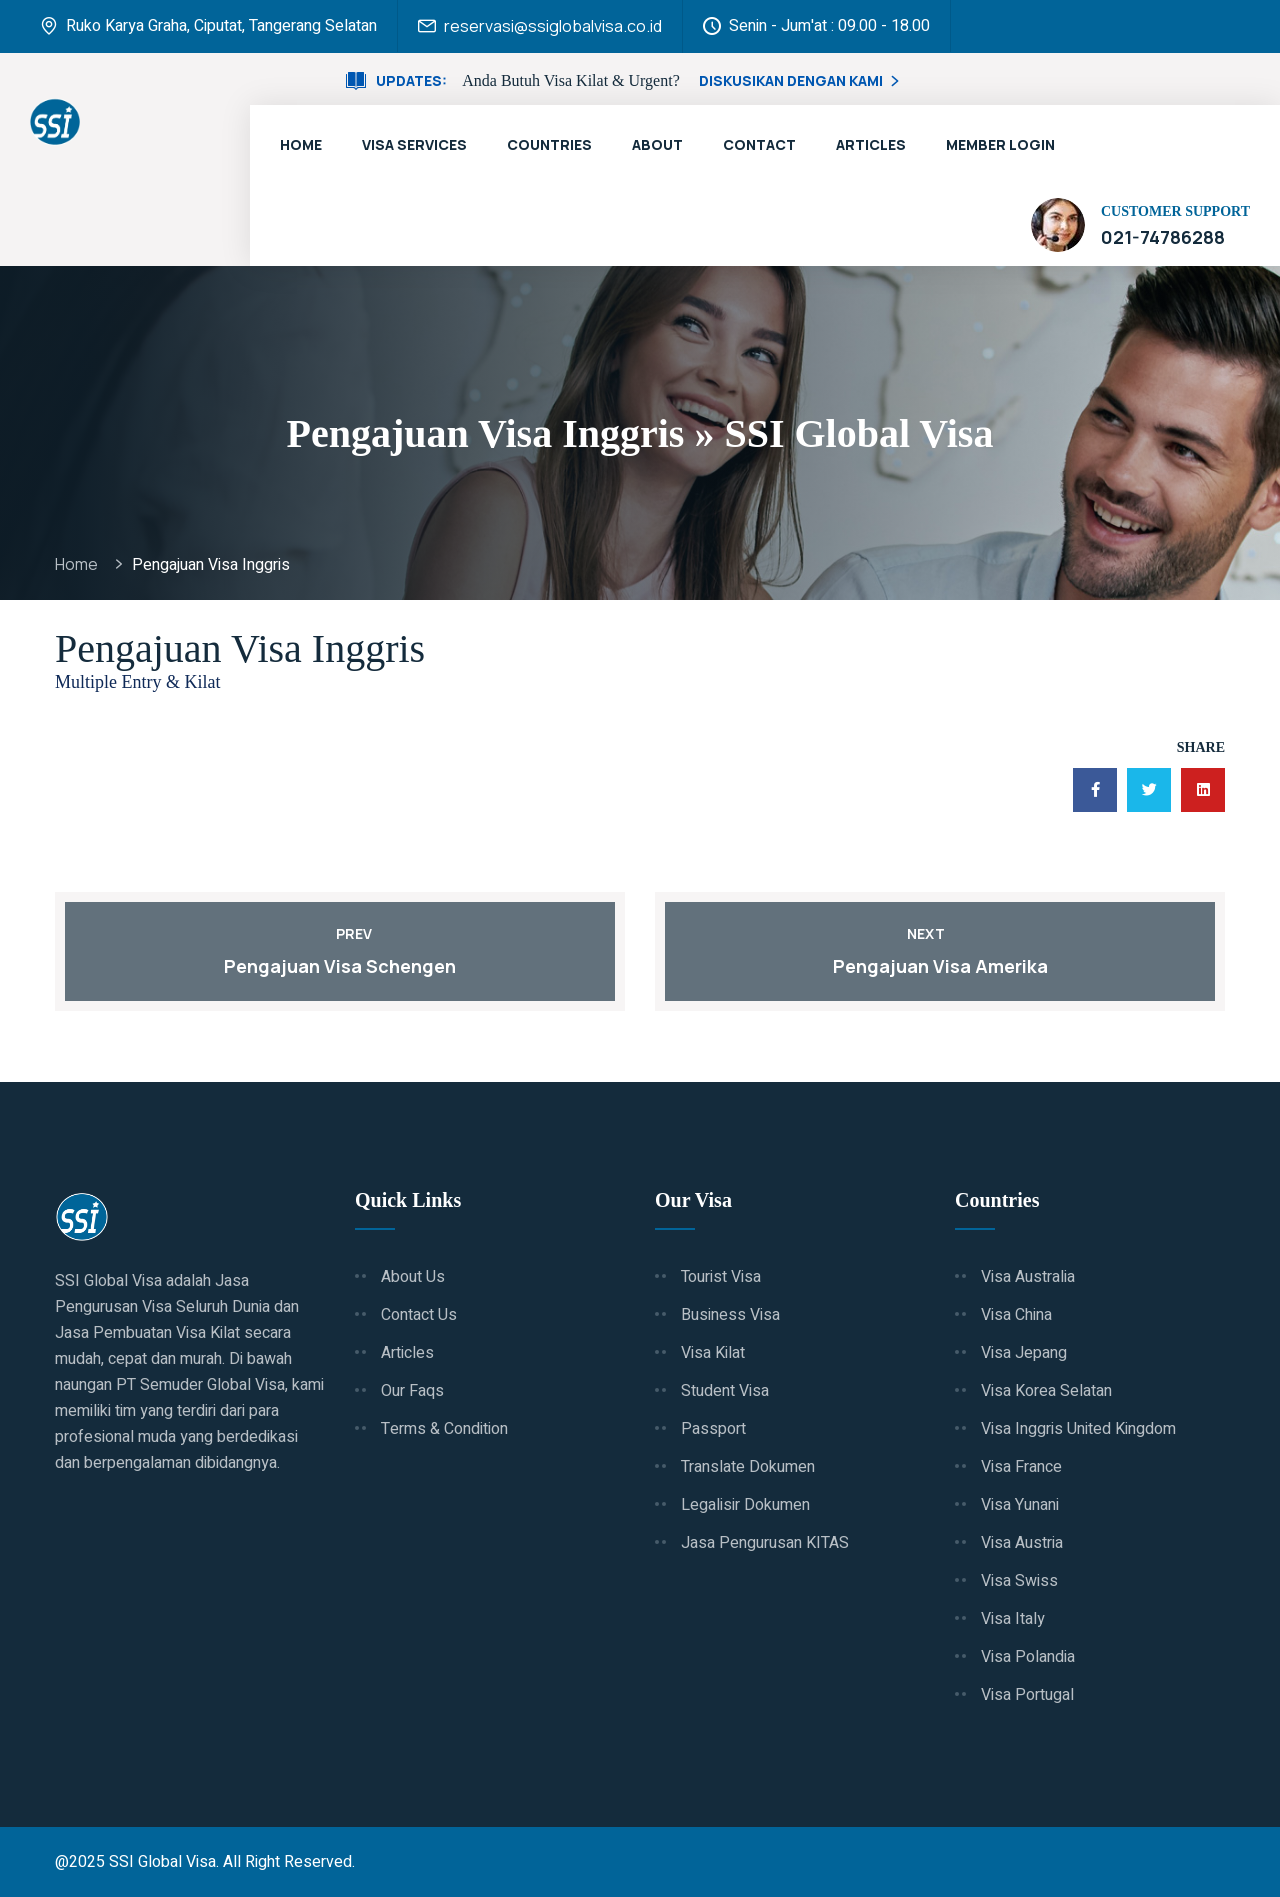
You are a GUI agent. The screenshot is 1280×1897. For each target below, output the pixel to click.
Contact (759, 144)
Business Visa (730, 1315)
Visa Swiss (1019, 1581)
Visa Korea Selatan (1046, 1391)
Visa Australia (1028, 1277)
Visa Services (414, 144)
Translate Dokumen (748, 1467)
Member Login (1000, 144)
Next (940, 933)
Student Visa (725, 1391)
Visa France (1021, 1467)
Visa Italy (1013, 1619)
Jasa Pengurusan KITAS (765, 1543)
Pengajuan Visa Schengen (340, 966)
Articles (871, 144)
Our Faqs (412, 1391)
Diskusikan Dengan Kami (801, 80)
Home (301, 144)
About (657, 144)
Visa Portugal (1027, 1695)
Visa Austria (1022, 1543)
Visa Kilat (713, 1353)
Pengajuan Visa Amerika (940, 966)
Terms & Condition (444, 1429)
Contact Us (419, 1315)
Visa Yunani (1020, 1505)
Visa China (1016, 1315)
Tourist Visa (721, 1277)
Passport (713, 1429)
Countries (549, 144)
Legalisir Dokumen (745, 1505)
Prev (340, 933)
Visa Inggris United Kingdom (1078, 1429)
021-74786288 (1163, 237)
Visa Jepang (1024, 1353)
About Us (413, 1277)
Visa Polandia (1028, 1657)
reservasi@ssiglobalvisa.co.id (553, 26)
